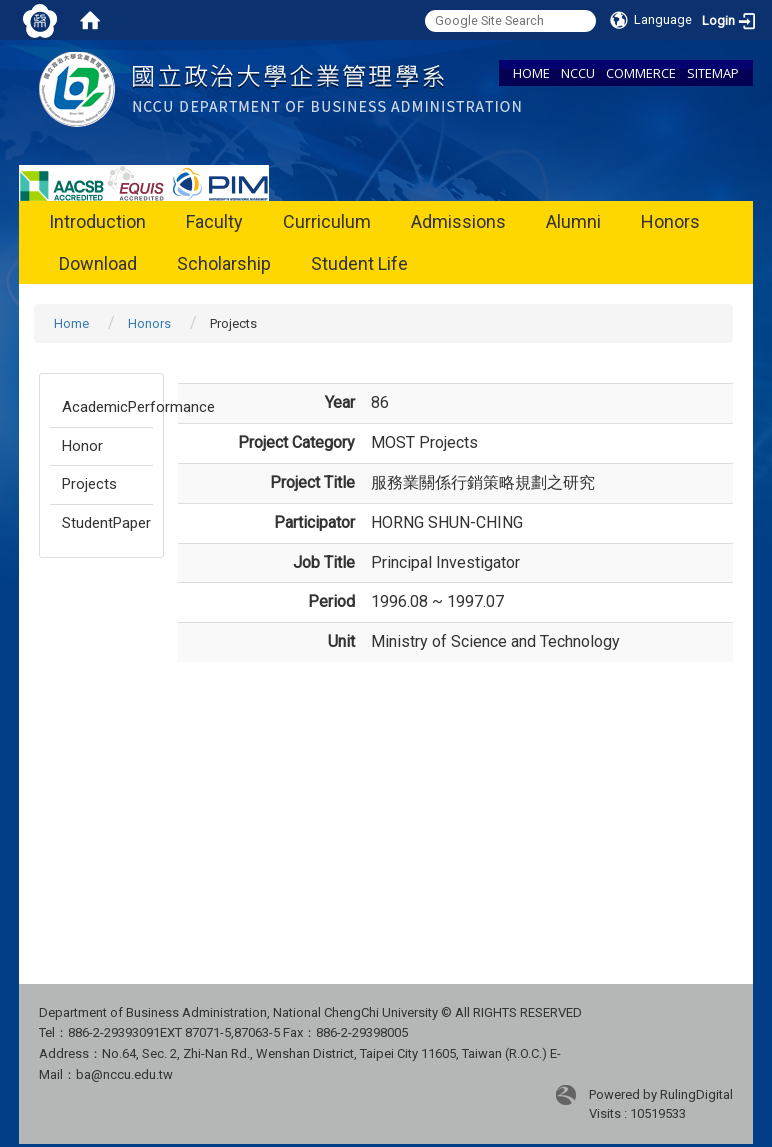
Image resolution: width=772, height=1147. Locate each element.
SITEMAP (713, 73)
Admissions (458, 221)
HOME (531, 73)
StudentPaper (106, 523)
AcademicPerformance (107, 407)
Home (71, 323)
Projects (89, 484)
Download (98, 263)
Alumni (573, 221)
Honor (82, 446)
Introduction (97, 221)
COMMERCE (641, 73)
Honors (670, 221)
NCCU (578, 73)
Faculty (214, 221)
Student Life (359, 263)
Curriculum (327, 221)
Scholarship (224, 263)
